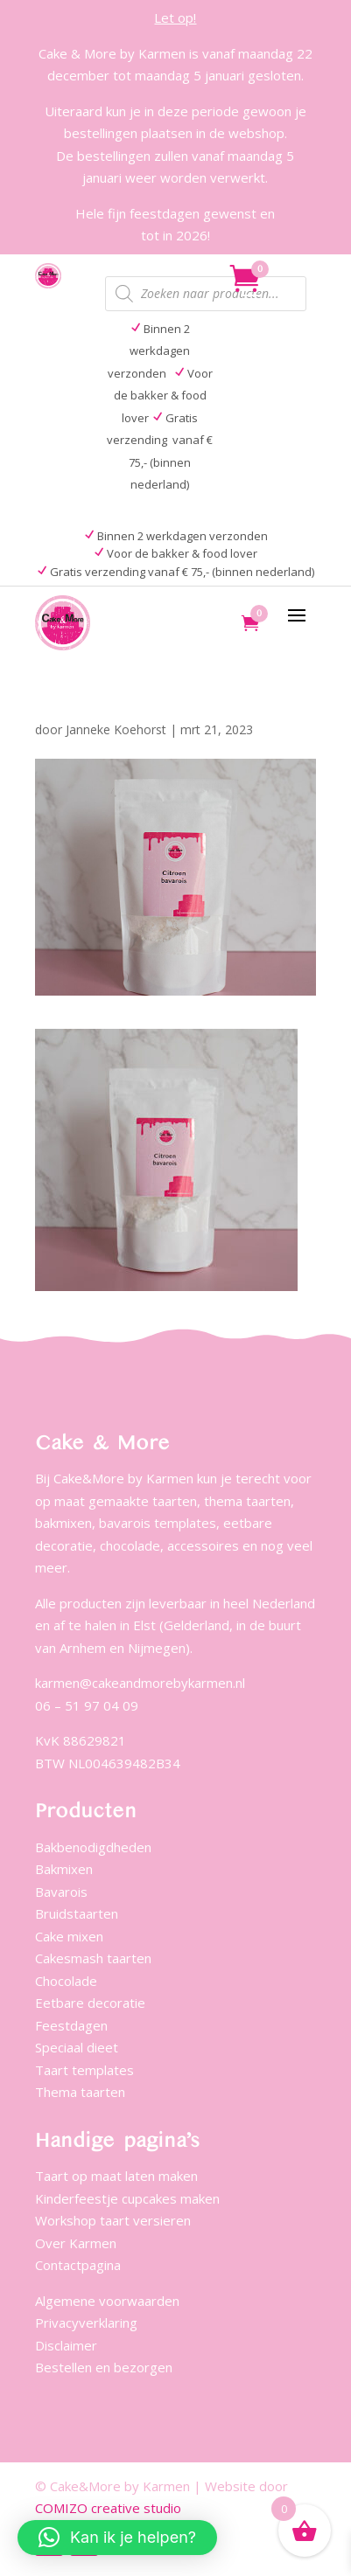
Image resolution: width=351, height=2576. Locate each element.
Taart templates (84, 2070)
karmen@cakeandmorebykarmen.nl (140, 1682)
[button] (117, 2537)
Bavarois (61, 1891)
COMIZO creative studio (108, 2508)
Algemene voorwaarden (107, 2300)
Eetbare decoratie (90, 2002)
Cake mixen (69, 1936)
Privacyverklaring (86, 2322)
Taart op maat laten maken (116, 2175)
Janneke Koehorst (116, 729)
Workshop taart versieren (113, 2220)
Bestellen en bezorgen (103, 2367)
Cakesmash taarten (93, 1958)
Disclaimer (66, 2345)
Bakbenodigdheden (93, 1847)
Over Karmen (75, 2243)
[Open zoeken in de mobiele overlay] (205, 293)
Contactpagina (78, 2265)
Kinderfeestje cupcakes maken (127, 2198)
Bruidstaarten (76, 1913)
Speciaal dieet (76, 2047)
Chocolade (66, 1980)
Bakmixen (64, 1869)
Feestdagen (71, 2025)
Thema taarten (80, 2091)
